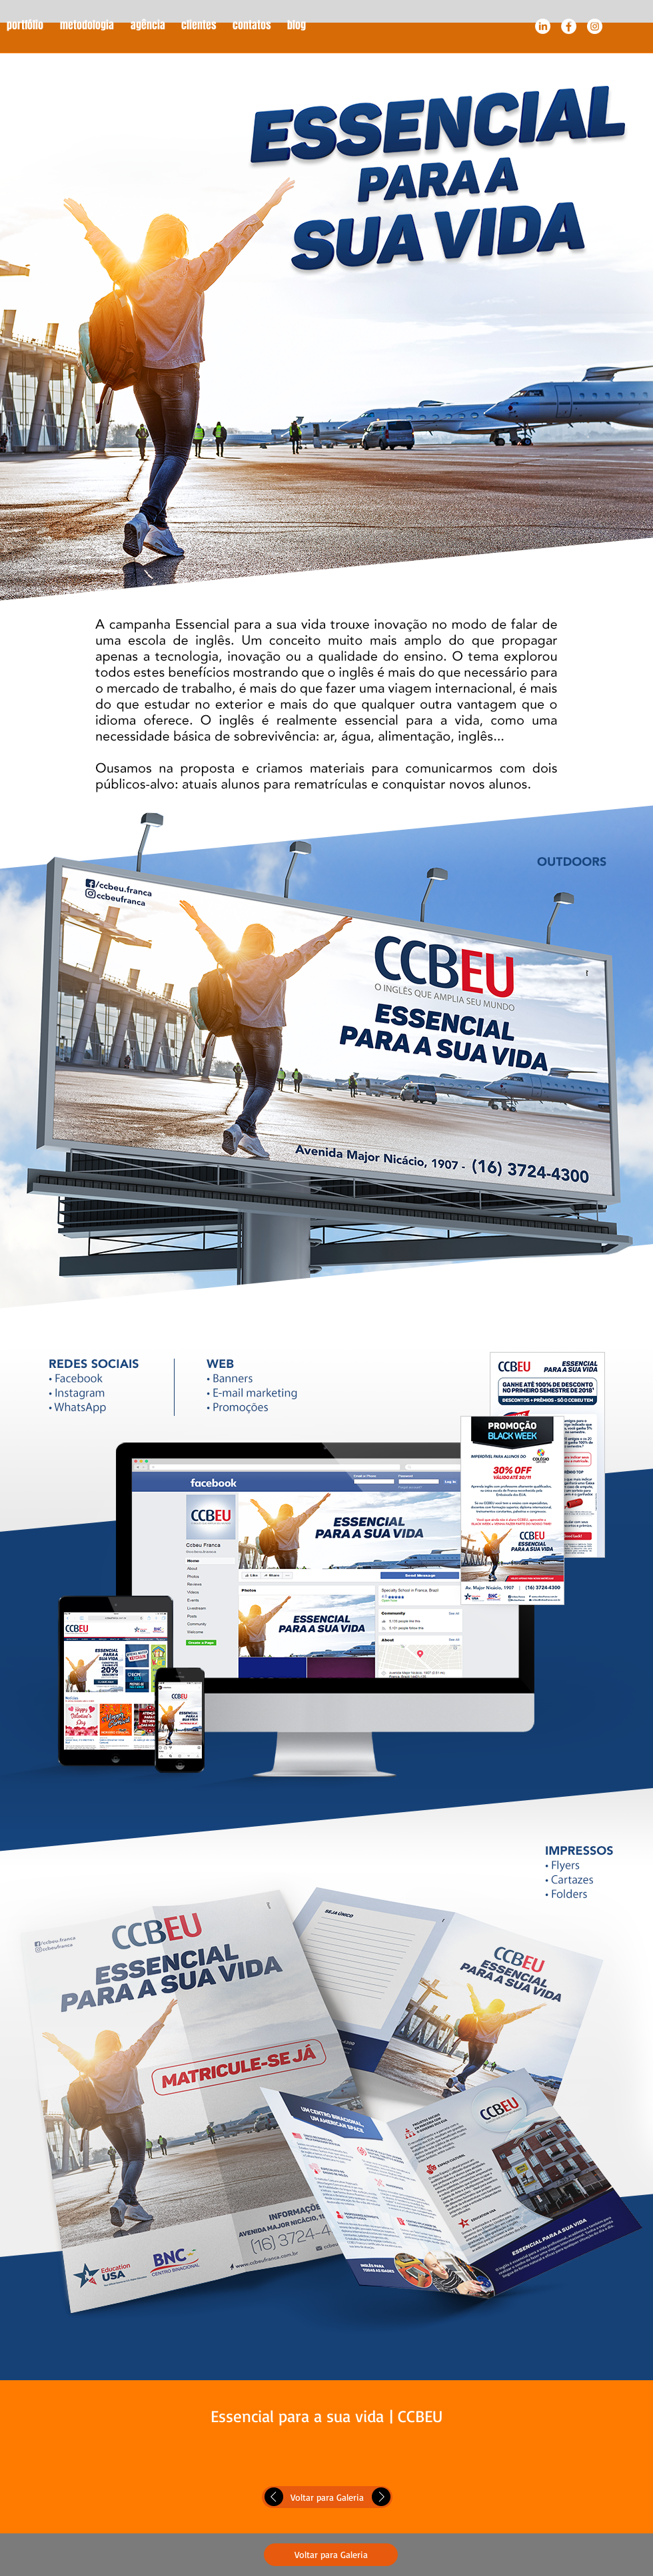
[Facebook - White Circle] (568, 26)
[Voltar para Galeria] (327, 2497)
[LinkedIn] (542, 26)
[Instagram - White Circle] (594, 26)
